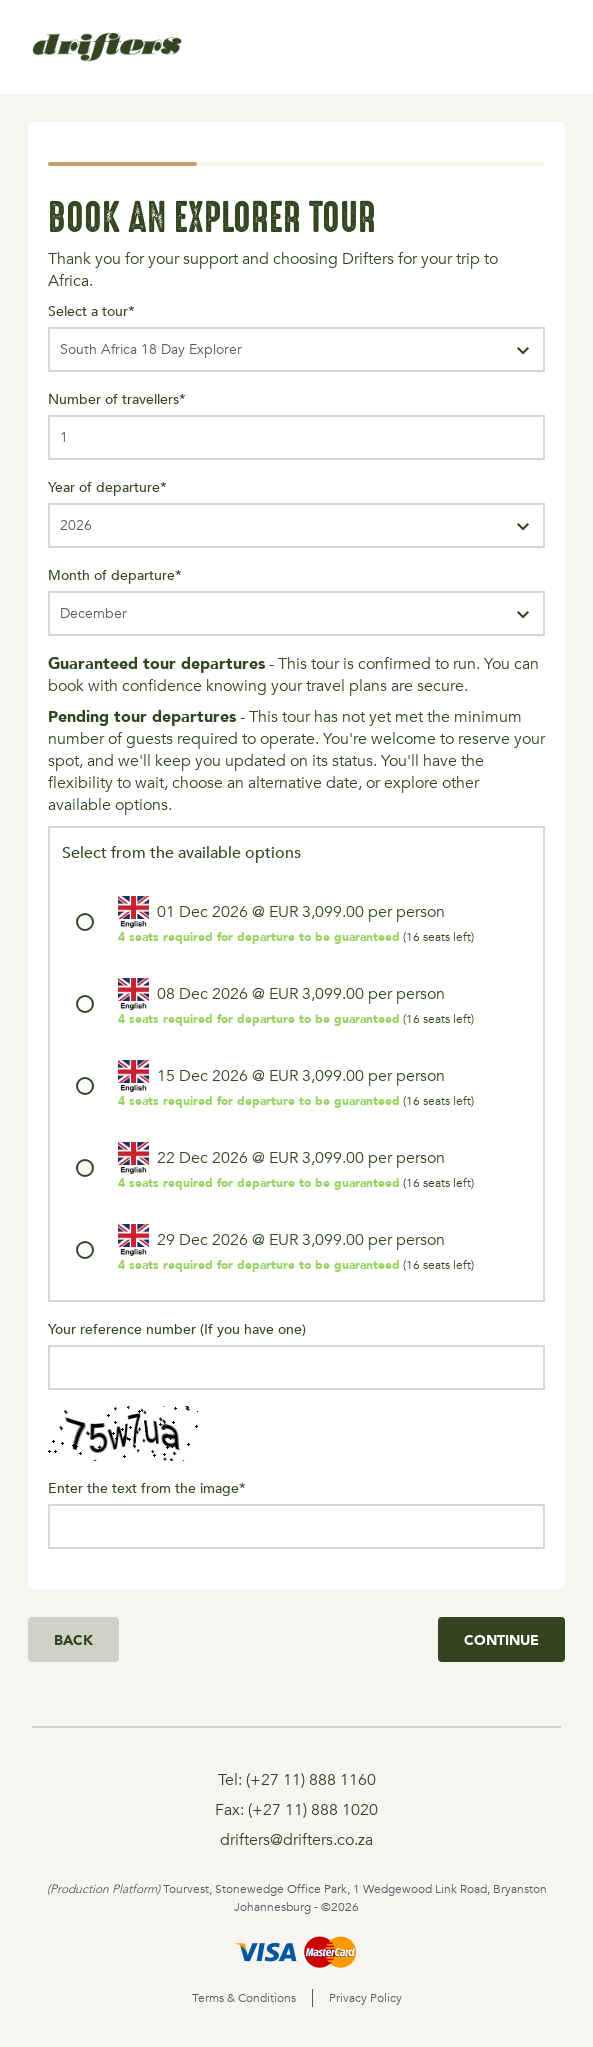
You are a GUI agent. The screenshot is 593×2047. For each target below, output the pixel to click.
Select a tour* (91, 310)
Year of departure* (107, 486)
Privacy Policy (365, 1998)
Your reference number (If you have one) (177, 1328)
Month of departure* (115, 574)
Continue (501, 1639)
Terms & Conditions (244, 1998)
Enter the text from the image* (147, 1487)
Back (73, 1639)
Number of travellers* (117, 398)
